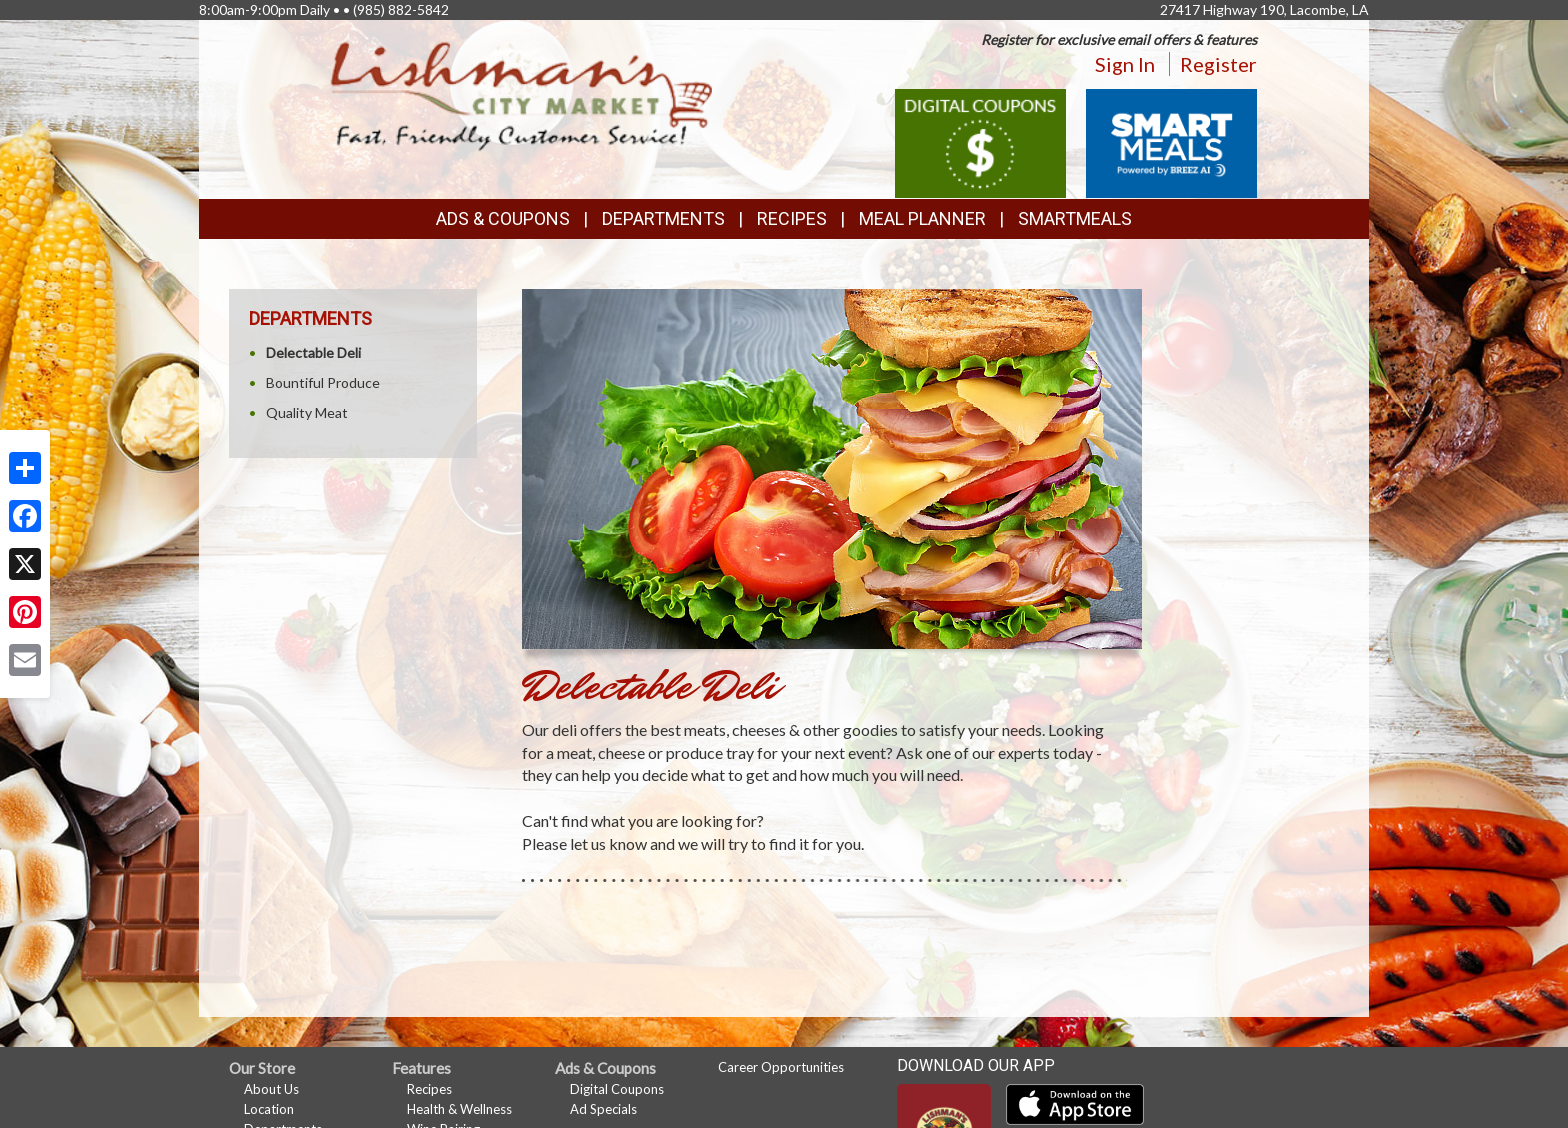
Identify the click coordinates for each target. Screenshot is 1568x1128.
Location (269, 1109)
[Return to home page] (522, 95)
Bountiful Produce (323, 382)
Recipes (792, 218)
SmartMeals (1075, 218)
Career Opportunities (781, 1067)
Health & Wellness (459, 1109)
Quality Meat (307, 412)
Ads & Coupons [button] (503, 218)
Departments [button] (663, 218)
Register (1218, 64)
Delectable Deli (313, 352)
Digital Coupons (617, 1089)
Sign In (1125, 64)
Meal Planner (922, 218)
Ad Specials (603, 1109)
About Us (271, 1089)
